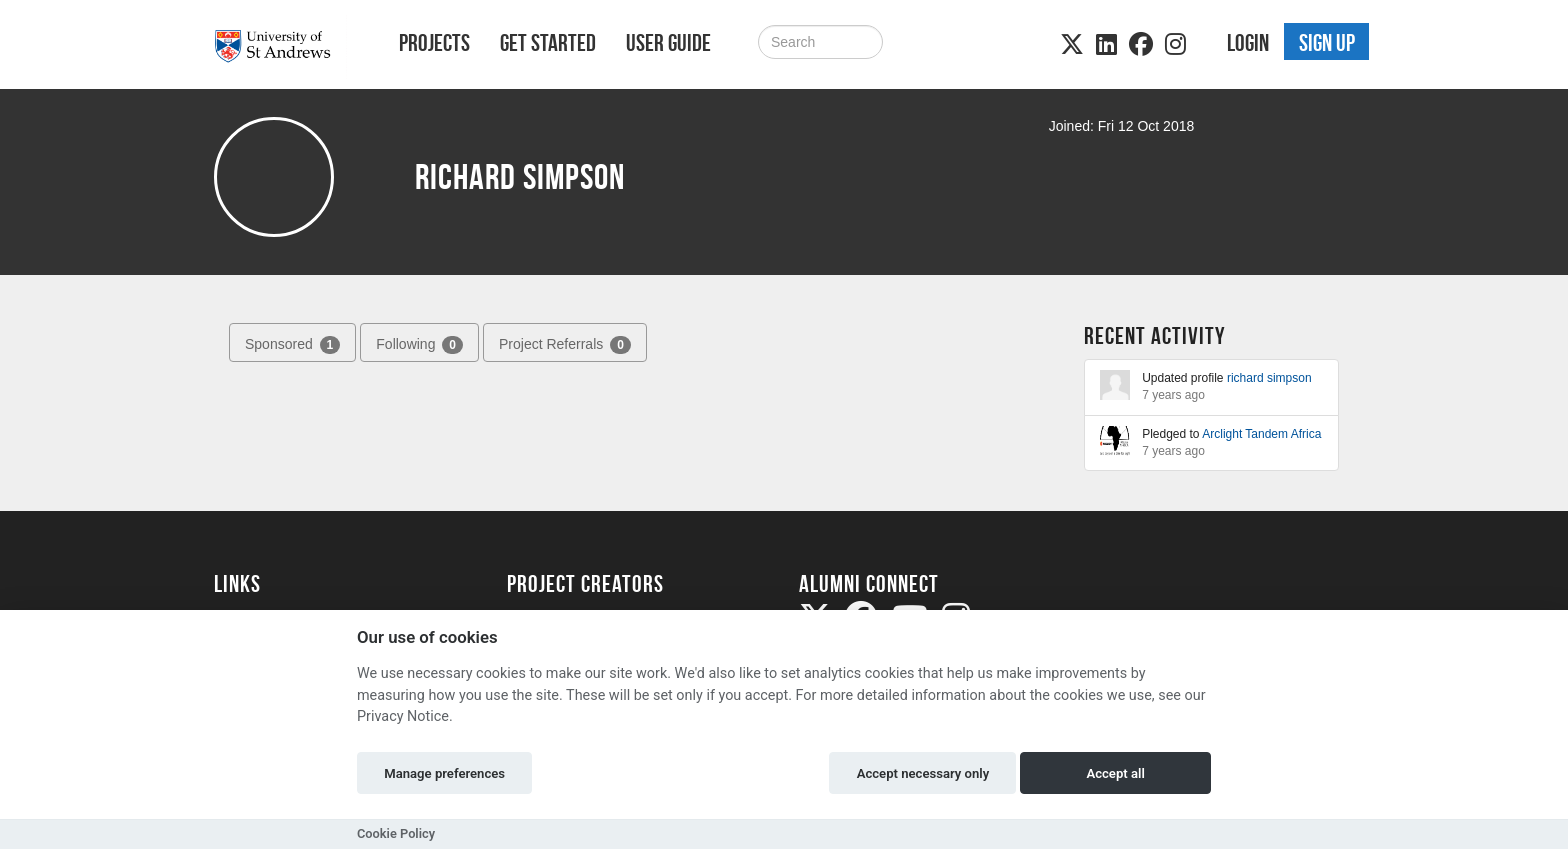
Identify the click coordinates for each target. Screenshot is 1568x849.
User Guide (668, 43)
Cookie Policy (396, 833)
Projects (434, 43)
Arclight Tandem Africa (1261, 434)
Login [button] (1248, 43)
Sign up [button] (1327, 43)
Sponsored (292, 345)
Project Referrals (565, 345)
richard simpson (1269, 378)
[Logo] (280, 46)
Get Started (548, 43)
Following (419, 345)
